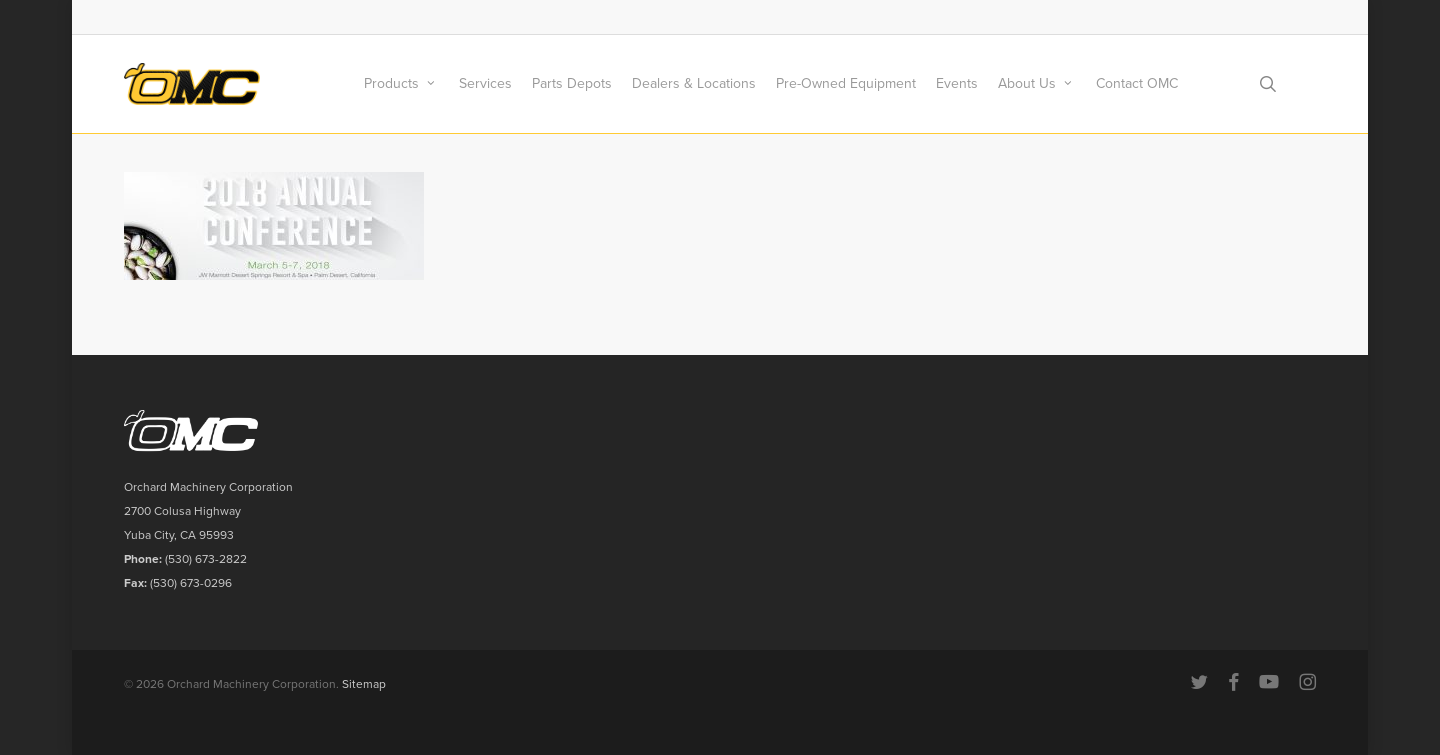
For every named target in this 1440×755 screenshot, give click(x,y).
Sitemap (364, 684)
